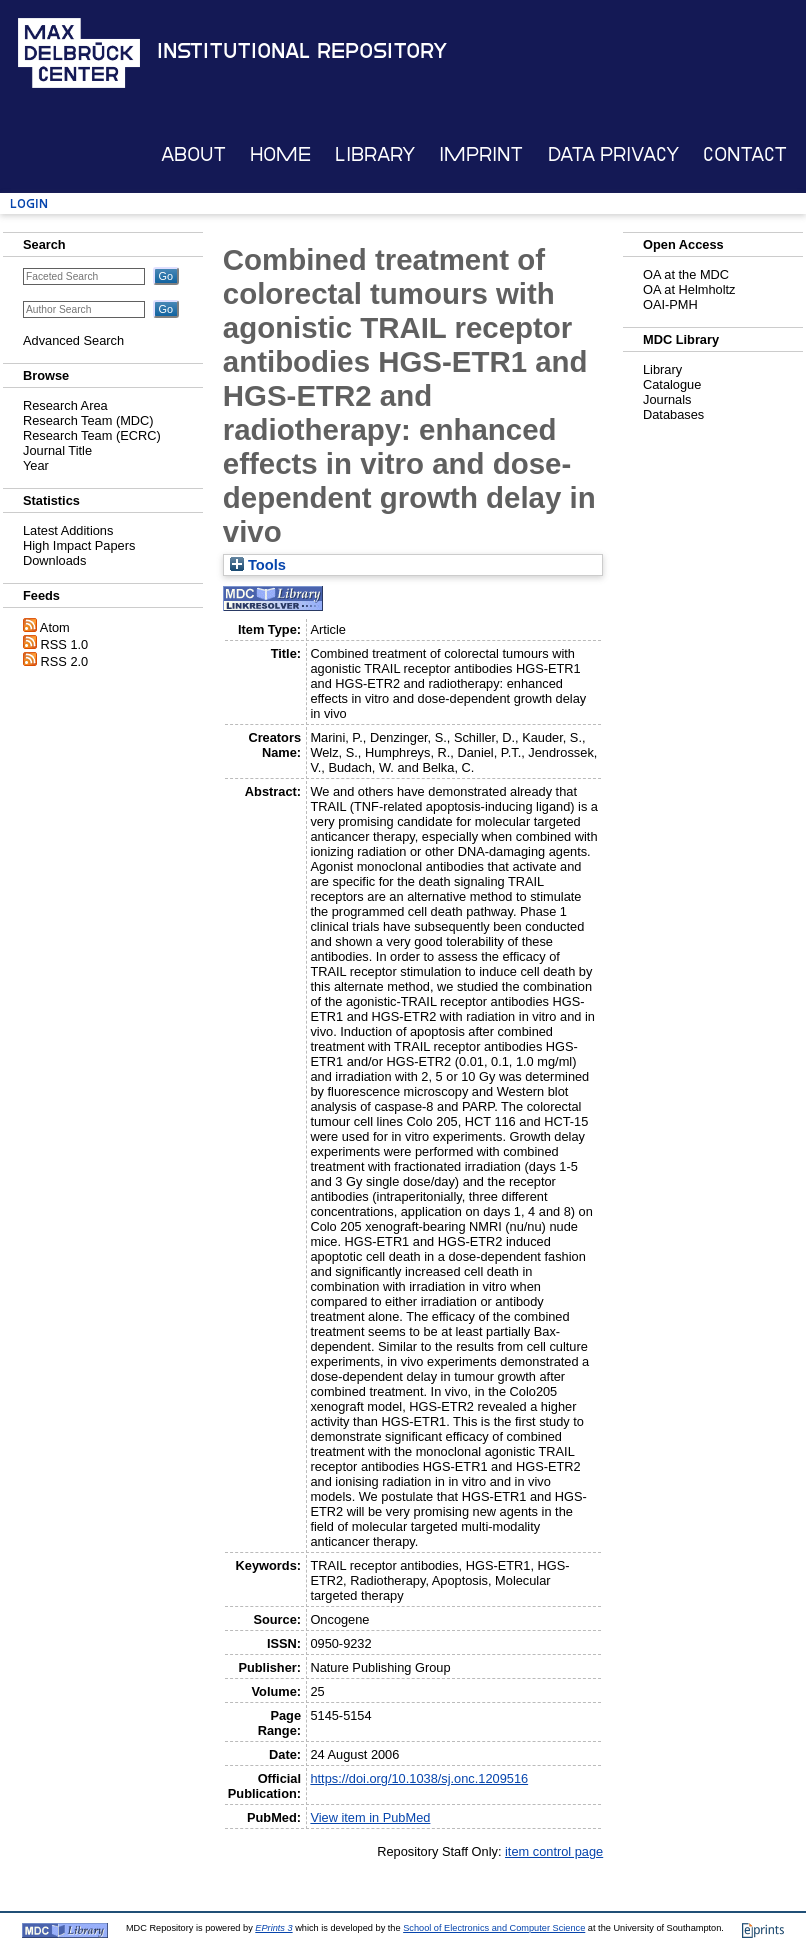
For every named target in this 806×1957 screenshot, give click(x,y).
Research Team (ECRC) (92, 435)
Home (280, 154)
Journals (667, 399)
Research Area (65, 405)
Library (375, 154)
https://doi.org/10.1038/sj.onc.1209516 (419, 1778)
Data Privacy (613, 154)
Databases (673, 414)
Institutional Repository (302, 51)
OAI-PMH (670, 304)
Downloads (54, 560)
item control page (554, 1851)
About (193, 154)
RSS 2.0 (65, 661)
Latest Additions (68, 530)
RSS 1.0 (65, 644)
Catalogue (672, 384)
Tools (258, 565)
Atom (55, 627)
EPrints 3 (273, 1928)
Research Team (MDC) (88, 420)
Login (29, 203)
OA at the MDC (686, 274)
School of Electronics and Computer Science (494, 1928)
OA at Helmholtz (689, 289)
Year (36, 465)
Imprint (481, 154)
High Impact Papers (79, 545)
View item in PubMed (370, 1817)
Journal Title (57, 450)
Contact (745, 154)
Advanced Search (73, 340)
